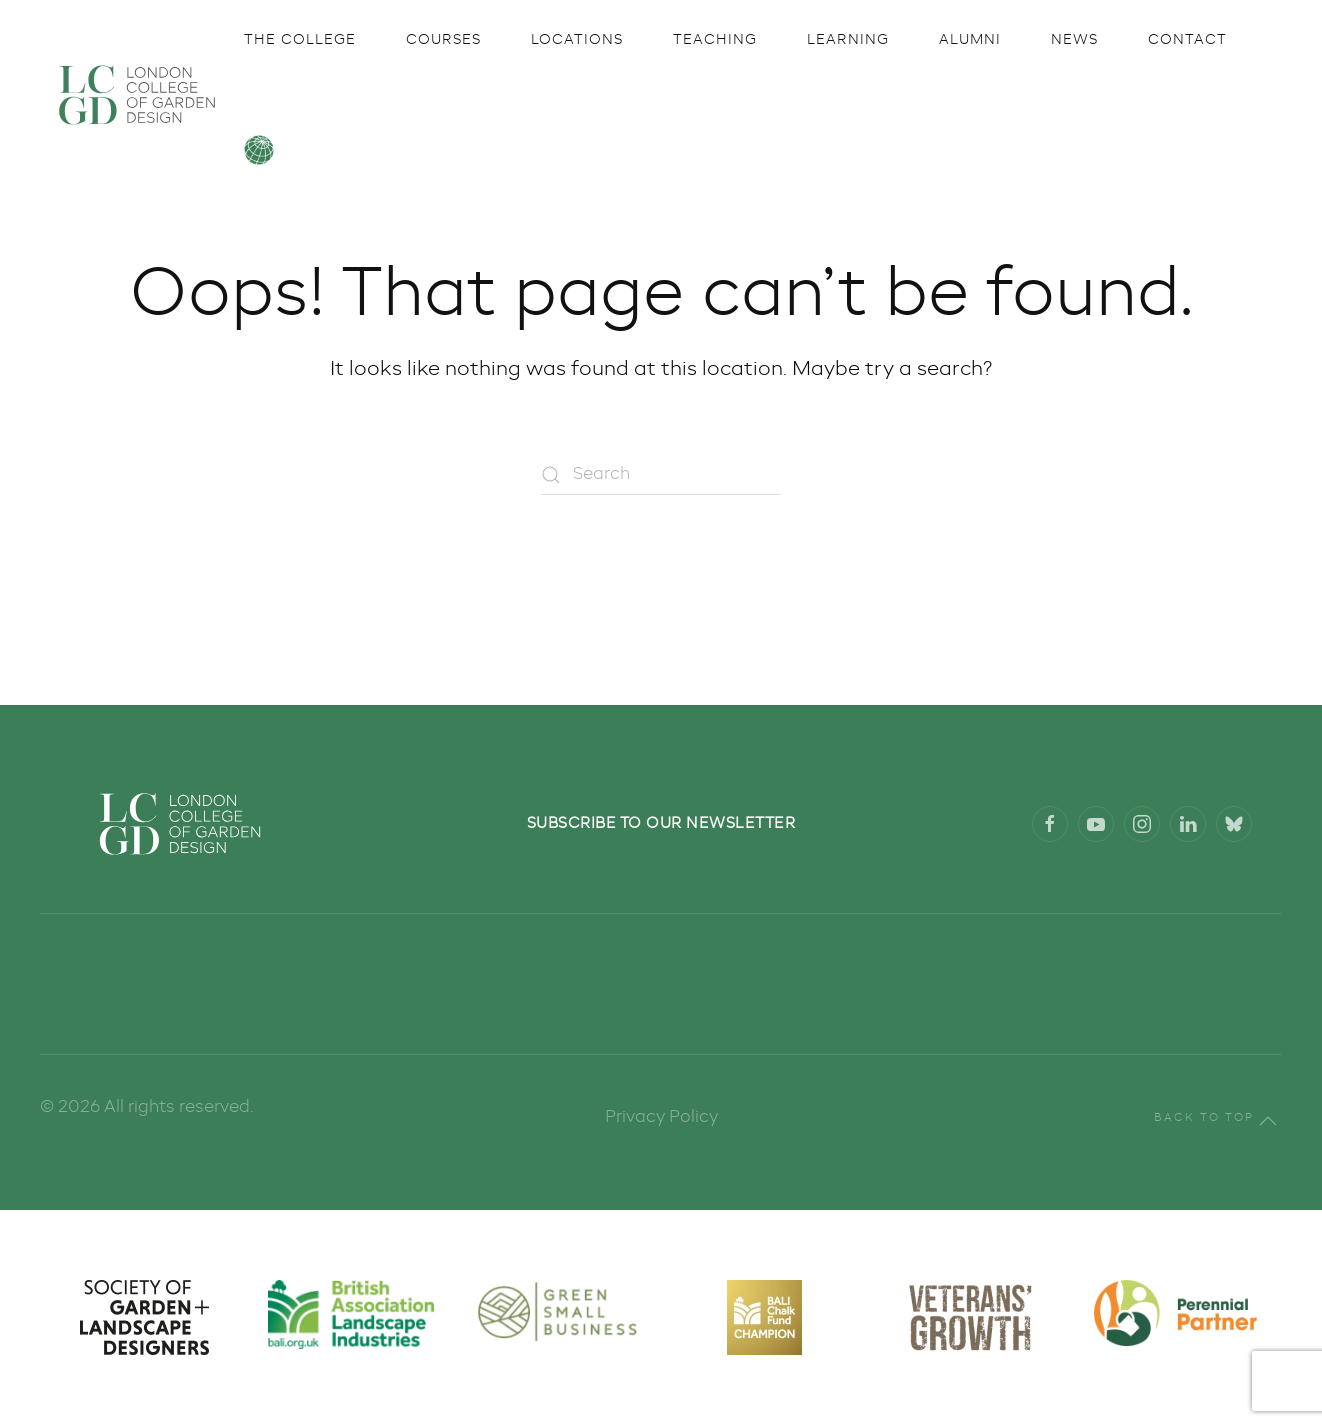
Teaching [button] (715, 40)
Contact (1187, 40)
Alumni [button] (970, 40)
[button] (1268, 1121)
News (1074, 40)
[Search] (661, 475)
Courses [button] (443, 40)
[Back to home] (137, 95)
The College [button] (300, 40)
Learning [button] (848, 40)
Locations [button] (577, 40)
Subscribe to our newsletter (661, 823)
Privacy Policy (661, 1117)
